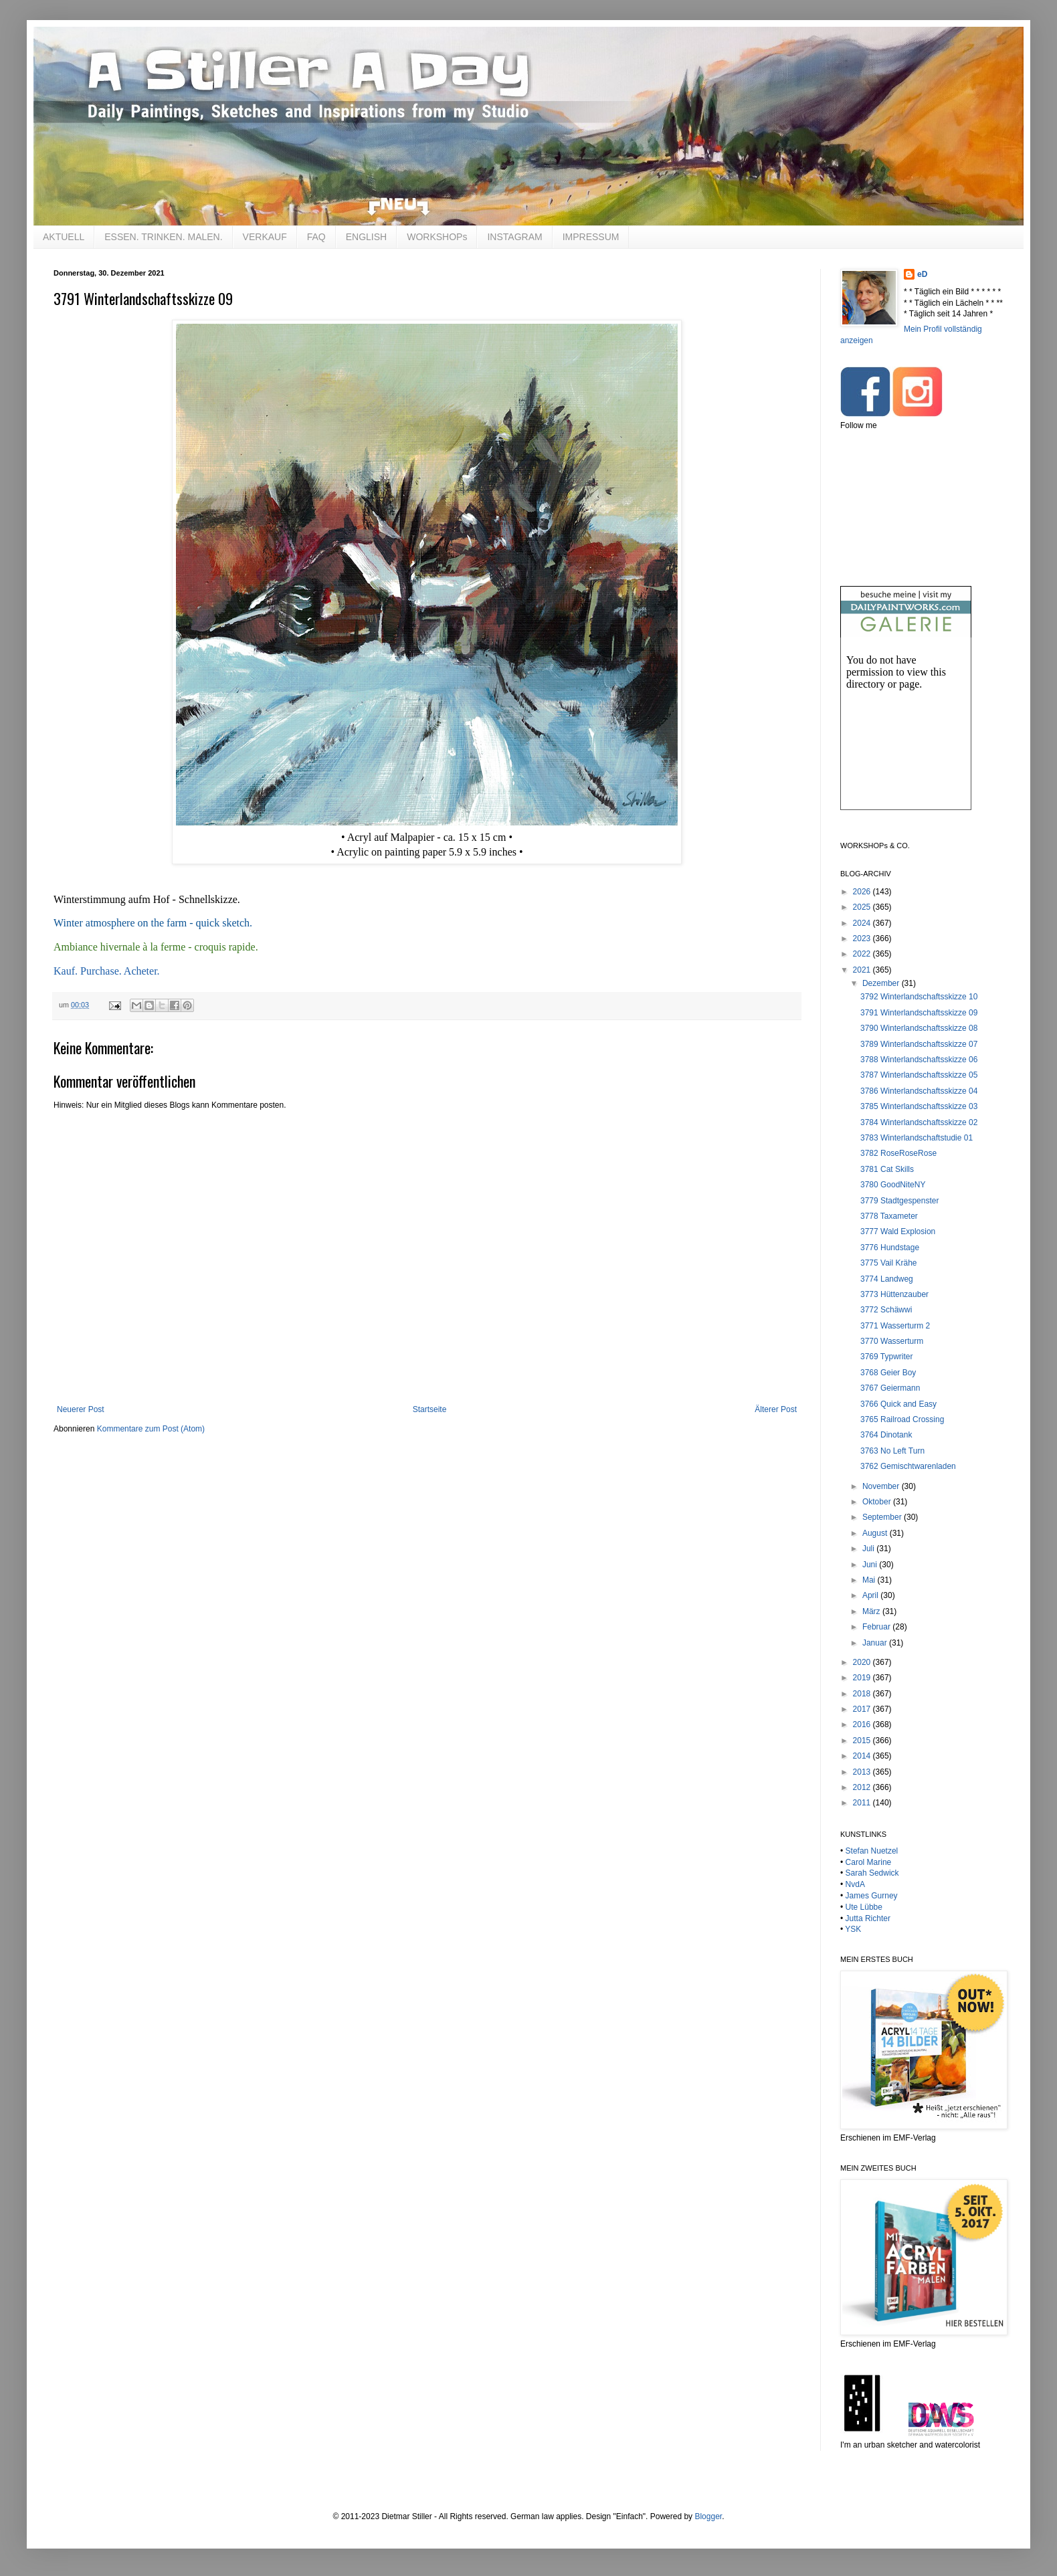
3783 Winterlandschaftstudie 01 (916, 1138)
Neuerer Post (80, 1409)
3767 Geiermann (890, 1388)
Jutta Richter (868, 1918)
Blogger (708, 2516)
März (872, 1611)
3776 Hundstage (889, 1247)
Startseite (430, 1409)
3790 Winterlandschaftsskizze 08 (918, 1028)
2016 (863, 1724)
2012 (863, 1787)
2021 (863, 970)
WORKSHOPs (437, 236)
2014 (863, 1756)
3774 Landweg (886, 1279)
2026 (863, 891)
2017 (863, 1709)
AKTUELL (63, 236)
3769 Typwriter (886, 1356)
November (882, 1486)
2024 (863, 923)
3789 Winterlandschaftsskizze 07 (918, 1044)
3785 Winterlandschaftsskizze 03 (918, 1106)
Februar (877, 1626)
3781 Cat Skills (887, 1169)
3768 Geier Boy (888, 1372)
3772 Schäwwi (886, 1309)
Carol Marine (869, 1862)
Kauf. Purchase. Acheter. (107, 971)
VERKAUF (265, 236)
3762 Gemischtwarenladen (908, 1466)
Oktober (877, 1501)
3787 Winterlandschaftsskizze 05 (918, 1075)
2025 (863, 907)
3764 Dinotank (886, 1435)
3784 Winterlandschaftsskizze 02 (918, 1122)
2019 (863, 1677)
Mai (870, 1580)
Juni (870, 1564)
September (883, 1517)
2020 (863, 1662)
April (871, 1595)
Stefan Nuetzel (872, 1851)
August (876, 1533)
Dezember (882, 983)
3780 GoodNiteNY (892, 1184)
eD (922, 274)
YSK (853, 1929)
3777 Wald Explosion (897, 1231)
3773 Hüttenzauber (894, 1294)
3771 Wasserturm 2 (895, 1325)
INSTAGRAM (514, 236)
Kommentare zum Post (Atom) (151, 1428)
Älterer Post (776, 1409)
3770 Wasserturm (891, 1341)
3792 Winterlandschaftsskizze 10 (918, 996)
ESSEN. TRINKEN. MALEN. (163, 236)
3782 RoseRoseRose (898, 1153)
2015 (863, 1740)
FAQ (316, 236)
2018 (863, 1693)
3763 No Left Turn (892, 1451)
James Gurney (872, 1895)
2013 (863, 1772)
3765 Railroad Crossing (902, 1419)
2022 (863, 954)
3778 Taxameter (889, 1216)
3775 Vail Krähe (888, 1263)
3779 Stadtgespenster (899, 1200)
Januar (875, 1643)
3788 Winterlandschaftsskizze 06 (918, 1059)
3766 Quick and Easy (898, 1404)
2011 (863, 1802)
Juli (869, 1548)
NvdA (855, 1884)
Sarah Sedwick (872, 1873)
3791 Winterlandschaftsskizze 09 (918, 1012)
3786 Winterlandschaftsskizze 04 (918, 1091)
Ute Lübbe (864, 1907)
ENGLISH (366, 236)
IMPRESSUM (591, 236)
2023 (863, 938)
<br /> (906, 735)
